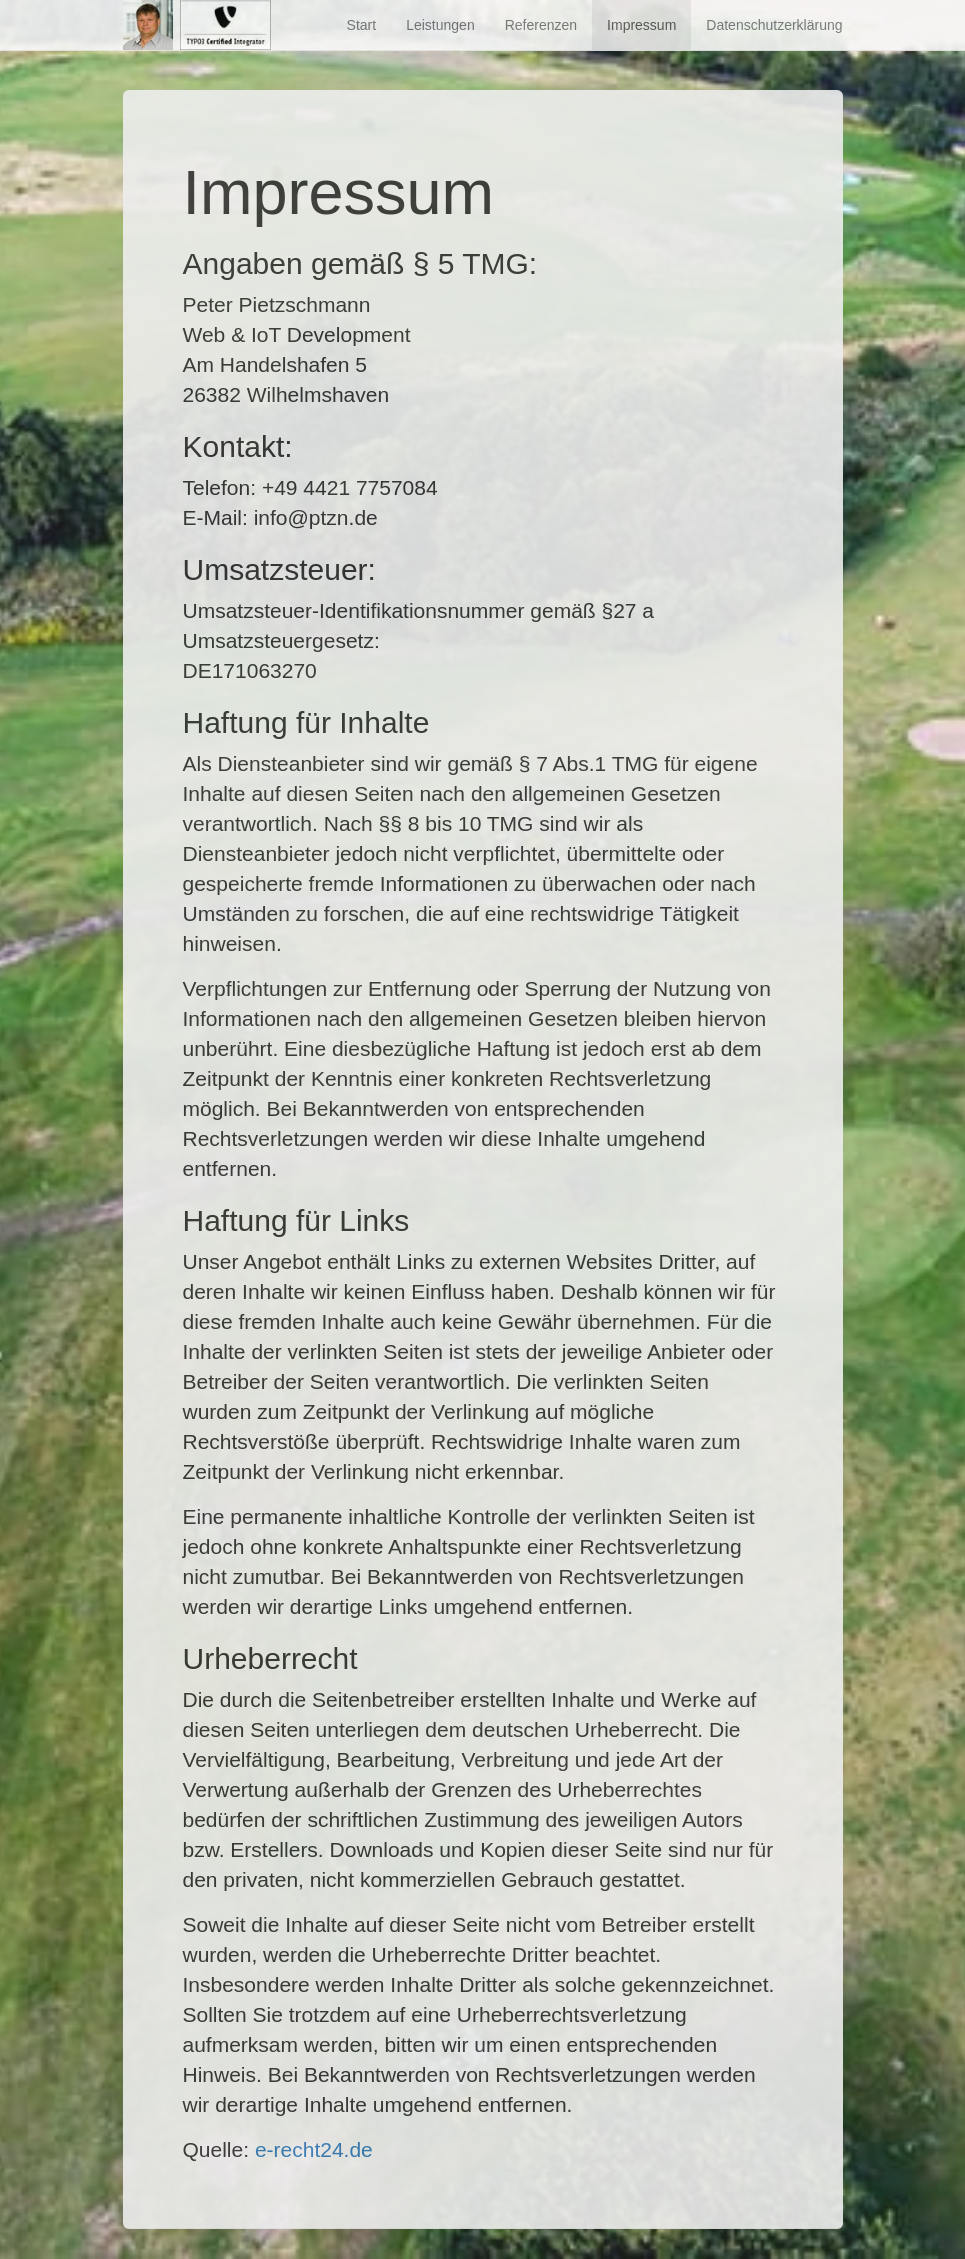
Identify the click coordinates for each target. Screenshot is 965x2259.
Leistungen (440, 25)
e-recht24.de (314, 2149)
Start (362, 25)
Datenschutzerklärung (774, 25)
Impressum (641, 25)
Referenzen (541, 25)
